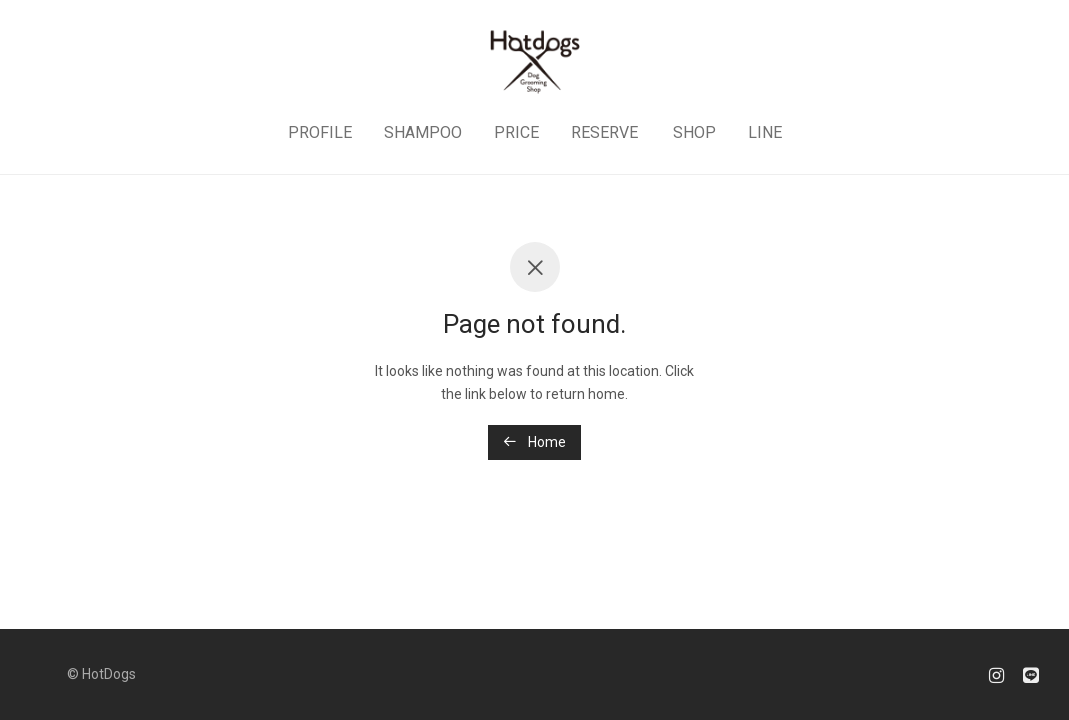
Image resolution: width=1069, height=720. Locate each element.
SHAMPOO (423, 132)
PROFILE (320, 132)
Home (534, 442)
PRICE (516, 132)
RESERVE (604, 132)
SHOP (694, 132)
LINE (765, 132)
